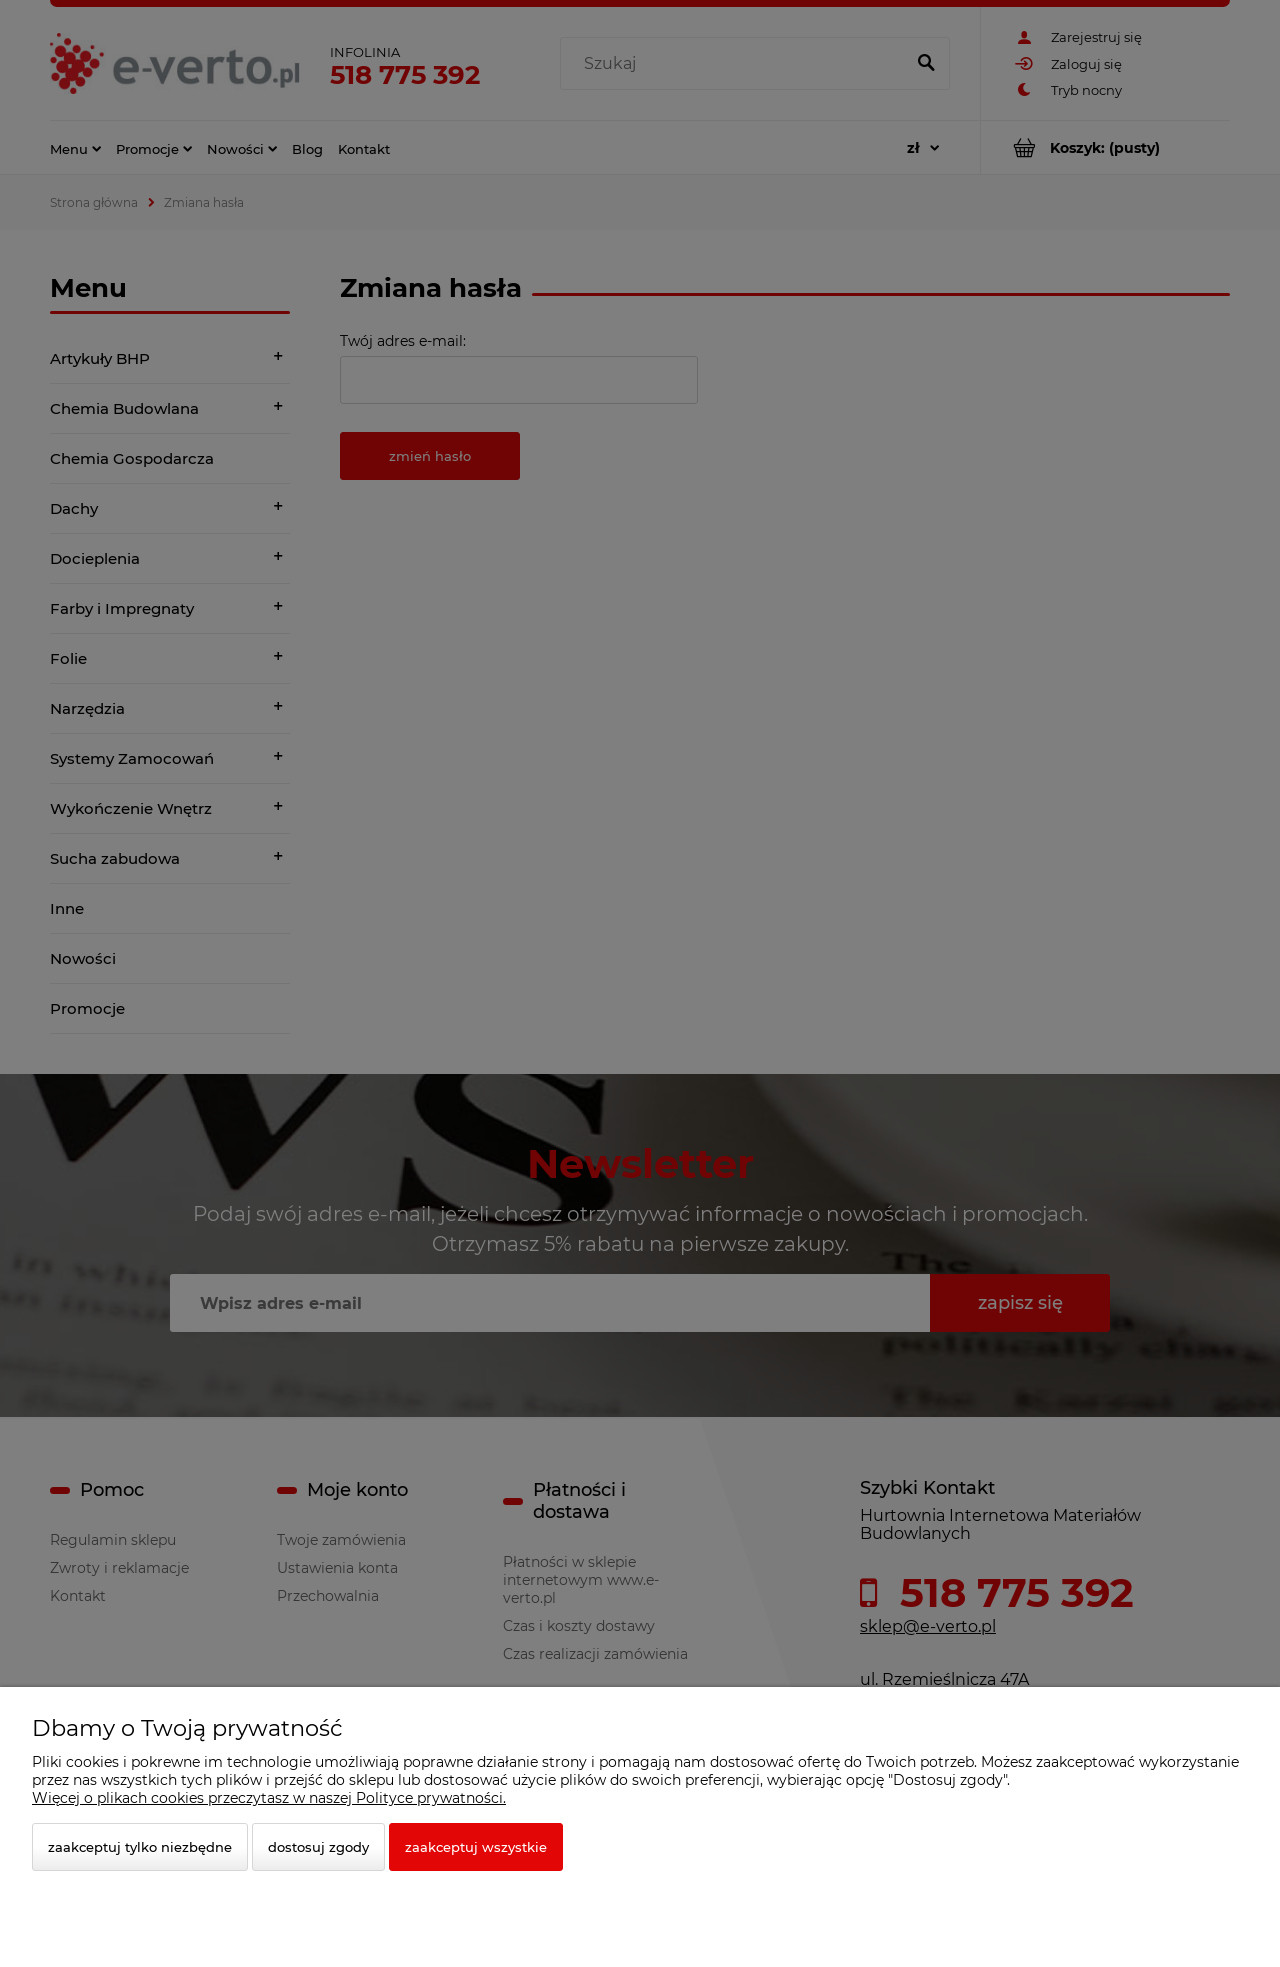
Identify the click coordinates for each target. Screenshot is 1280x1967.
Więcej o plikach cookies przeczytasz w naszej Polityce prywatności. (269, 1798)
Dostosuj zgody (318, 1847)
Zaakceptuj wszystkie (476, 1847)
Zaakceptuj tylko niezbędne (140, 1847)
